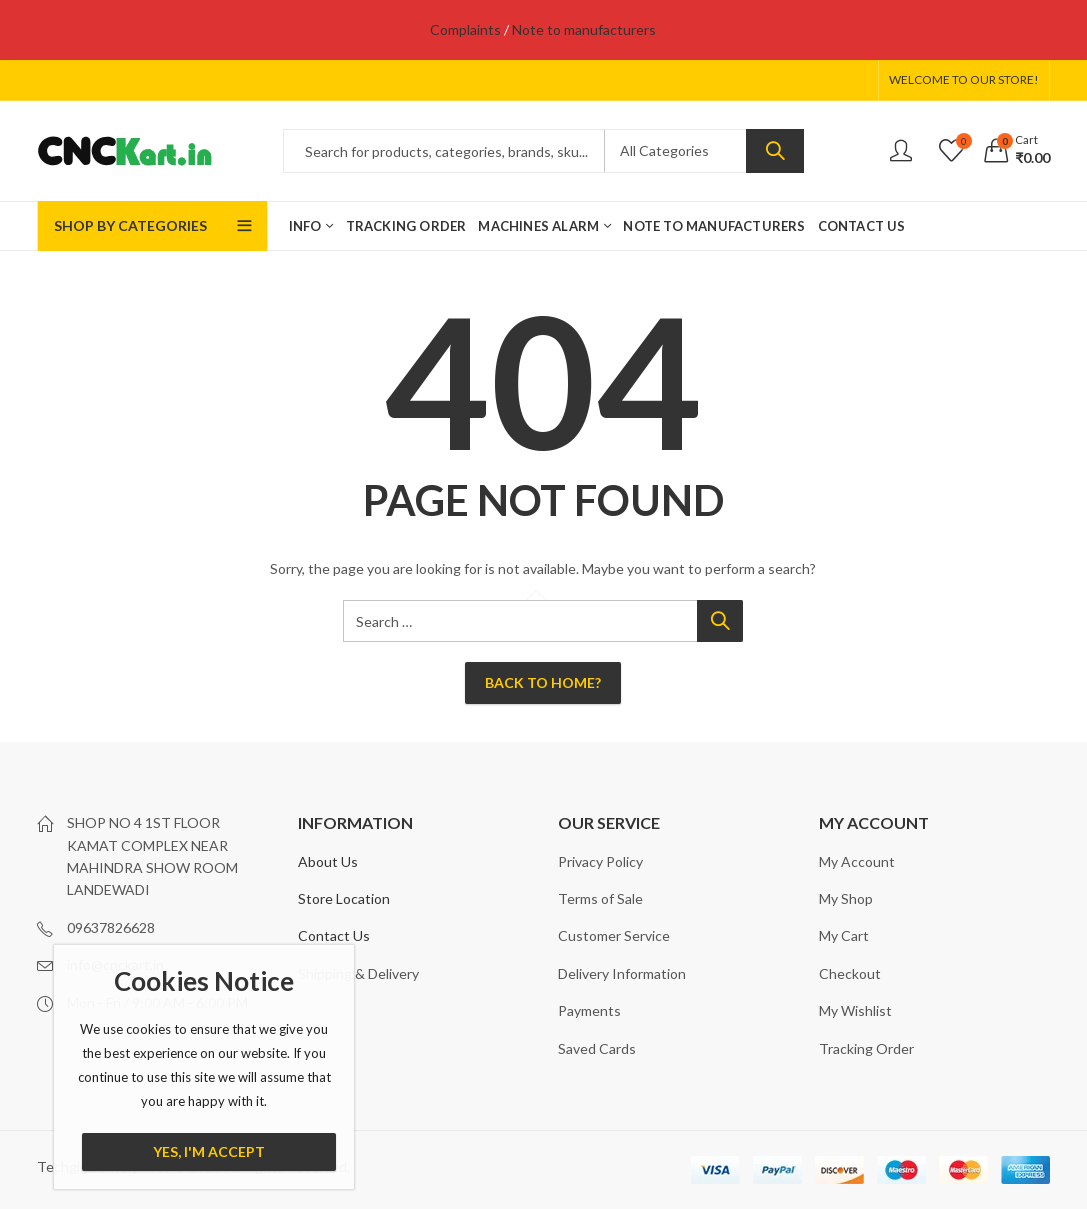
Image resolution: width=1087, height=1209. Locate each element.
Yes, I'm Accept (209, 1151)
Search (775, 151)
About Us (328, 861)
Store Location (344, 898)
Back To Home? (543, 682)
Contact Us (334, 935)
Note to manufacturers (584, 29)
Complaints (465, 29)
